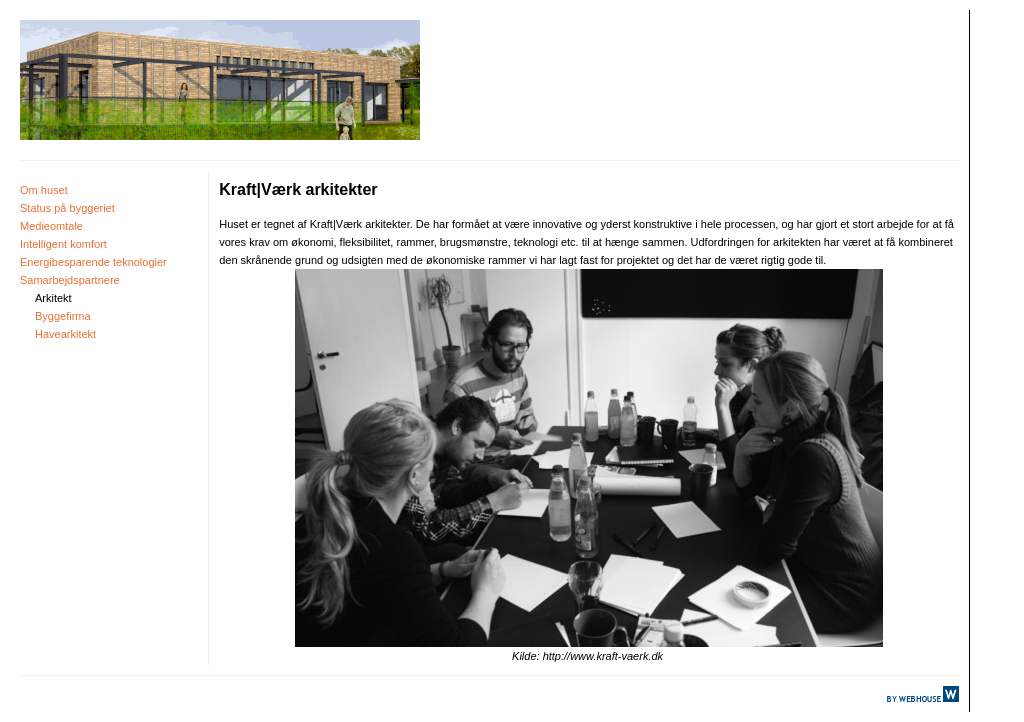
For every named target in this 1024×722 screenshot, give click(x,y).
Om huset (44, 190)
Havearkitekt (65, 334)
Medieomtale (51, 226)
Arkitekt (53, 298)
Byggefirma (63, 316)
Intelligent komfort (63, 244)
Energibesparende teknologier (93, 262)
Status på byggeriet (67, 208)
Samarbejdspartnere (70, 280)
